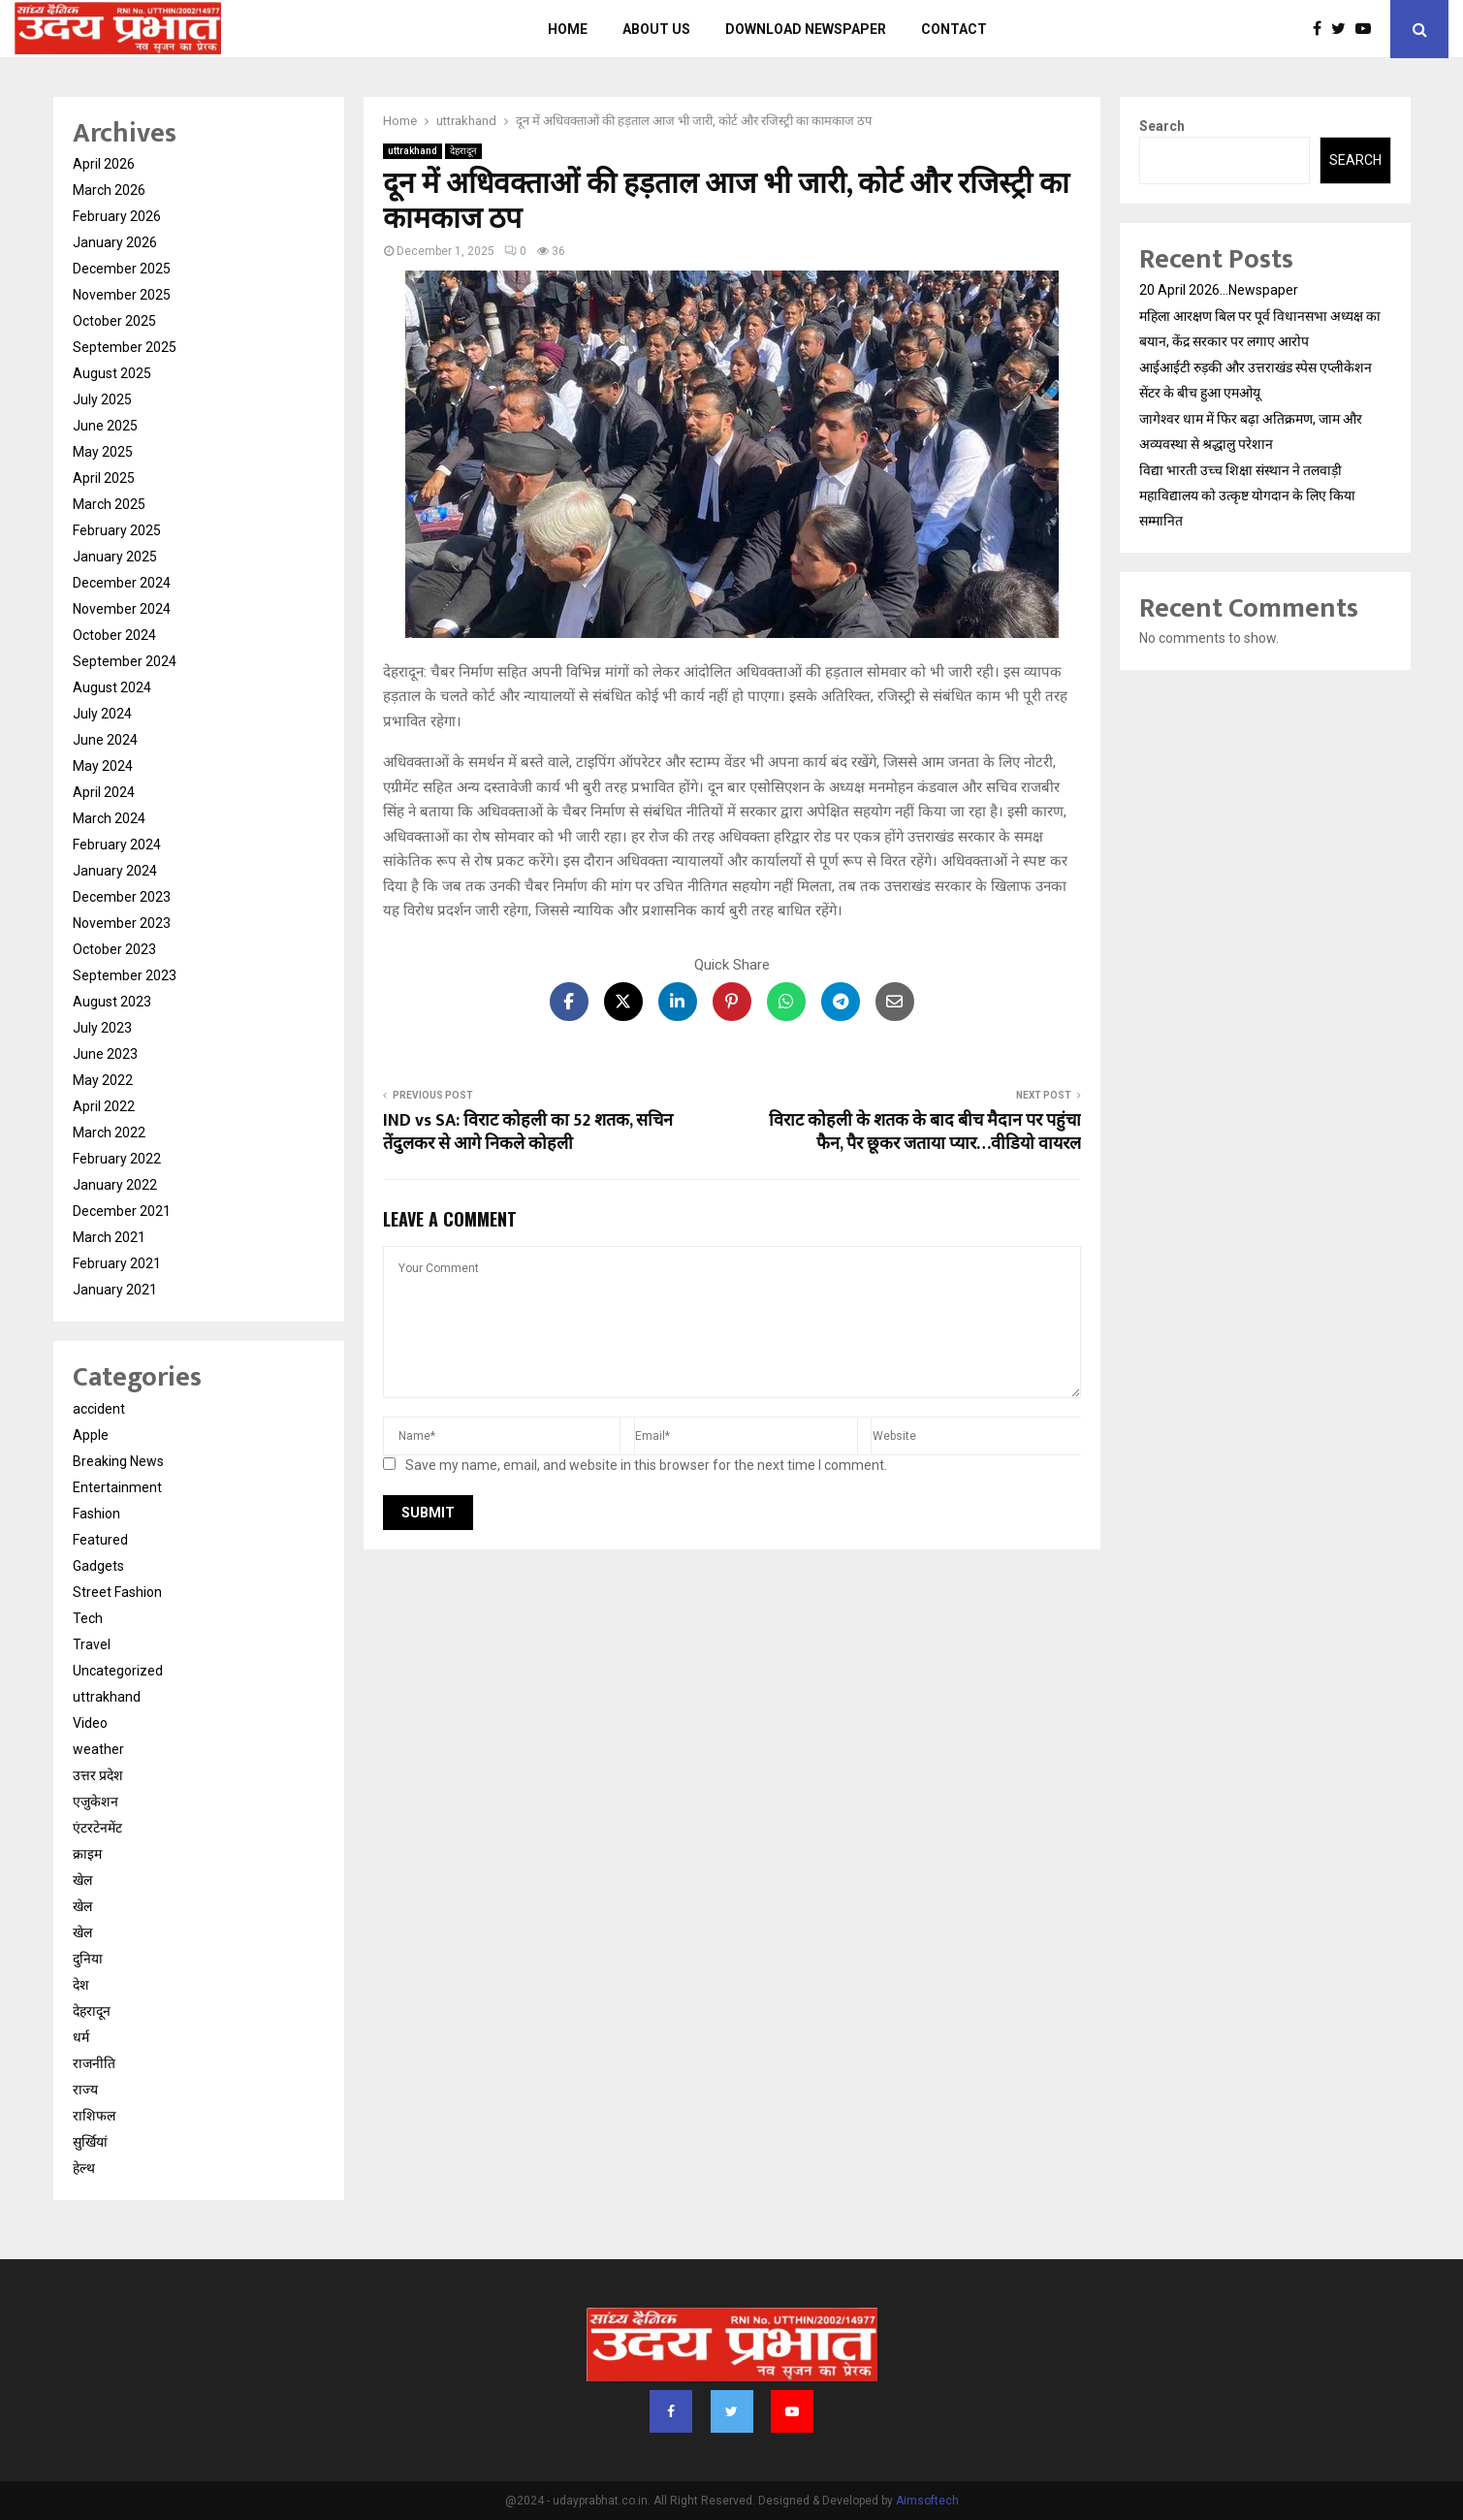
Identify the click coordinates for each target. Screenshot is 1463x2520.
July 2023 (102, 1028)
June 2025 (105, 425)
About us (656, 29)
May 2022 (103, 1080)
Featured (100, 1539)
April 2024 (104, 792)
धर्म (81, 2037)
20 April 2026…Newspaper (1218, 290)
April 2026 (104, 164)
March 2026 (109, 190)
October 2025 (114, 321)
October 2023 (114, 949)
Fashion (96, 1513)
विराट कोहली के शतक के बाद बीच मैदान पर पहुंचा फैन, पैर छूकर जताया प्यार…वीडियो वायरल (925, 1132)
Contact (954, 29)
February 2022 (117, 1158)
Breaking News (118, 1461)
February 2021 (117, 1263)
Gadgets (98, 1566)
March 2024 (109, 818)
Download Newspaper (805, 29)
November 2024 (122, 609)
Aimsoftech (927, 2500)
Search (1162, 126)
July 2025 (102, 399)
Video (90, 1723)
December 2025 (122, 268)
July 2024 (102, 713)
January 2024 (115, 870)
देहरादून (463, 150)
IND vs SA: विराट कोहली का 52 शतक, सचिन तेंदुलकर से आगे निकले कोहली (528, 1132)
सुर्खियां (90, 2142)
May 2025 (103, 452)
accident (99, 1409)
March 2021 (109, 1237)
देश (81, 1985)
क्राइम (87, 1854)
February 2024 (117, 844)
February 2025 (117, 530)
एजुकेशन (95, 1801)
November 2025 (122, 295)
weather (98, 1749)
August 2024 (112, 687)
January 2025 (115, 556)
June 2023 (105, 1054)
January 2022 (115, 1185)
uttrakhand (412, 150)
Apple (91, 1435)
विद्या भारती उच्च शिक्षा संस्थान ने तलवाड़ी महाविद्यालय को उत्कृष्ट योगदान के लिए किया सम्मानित (1247, 495)
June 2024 (105, 740)
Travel (92, 1644)
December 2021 (122, 1211)
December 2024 (122, 582)
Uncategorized (118, 1670)
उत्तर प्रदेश (98, 1775)
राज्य (85, 2089)
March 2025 (109, 504)
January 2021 (115, 1289)
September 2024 (124, 661)
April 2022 (104, 1106)
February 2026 (117, 216)
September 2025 (124, 347)
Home (568, 29)
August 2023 (112, 1001)
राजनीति (94, 2063)
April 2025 (104, 478)
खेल (82, 1880)
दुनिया (88, 1958)
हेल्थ (84, 2168)
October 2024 (114, 635)
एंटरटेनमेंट (97, 1827)
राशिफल (94, 2115)
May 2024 (103, 766)
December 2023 (122, 897)
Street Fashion (117, 1592)
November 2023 (122, 923)
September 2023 (124, 975)
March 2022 (109, 1132)
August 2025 (112, 373)
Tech (88, 1618)
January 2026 (115, 242)
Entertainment (117, 1487)
